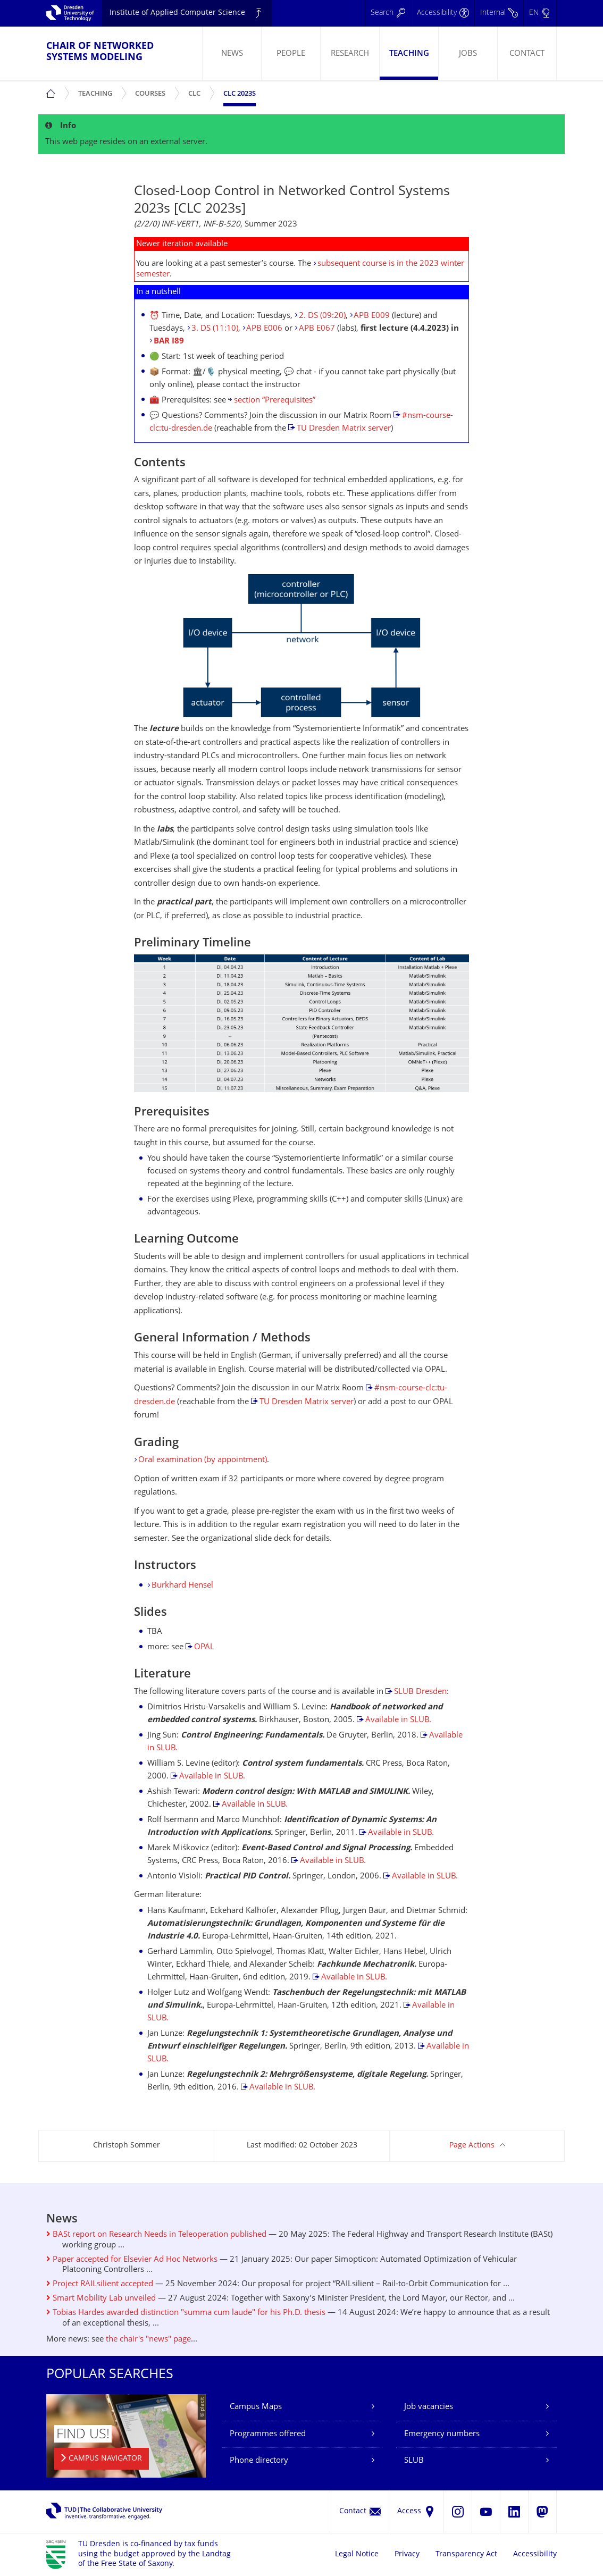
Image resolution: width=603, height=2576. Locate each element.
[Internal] (498, 13)
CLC (196, 89)
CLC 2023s (239, 94)
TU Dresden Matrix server (344, 429)
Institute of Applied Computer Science (177, 13)
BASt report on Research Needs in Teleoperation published (156, 2235)
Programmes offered (268, 2434)
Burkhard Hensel (182, 1586)
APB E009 (372, 316)
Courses (152, 89)
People (291, 54)
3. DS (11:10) (214, 329)
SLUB (414, 2461)
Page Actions (472, 2145)
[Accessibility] (442, 13)
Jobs (468, 54)
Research (350, 54)
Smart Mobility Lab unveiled (101, 2299)
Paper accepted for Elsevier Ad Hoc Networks (131, 2260)
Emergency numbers (442, 2434)
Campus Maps (256, 2407)
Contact (527, 54)
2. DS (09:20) (322, 316)
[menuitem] (231, 53)
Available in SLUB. (398, 1720)
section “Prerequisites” (274, 401)
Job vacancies (428, 2407)
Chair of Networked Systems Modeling (100, 52)
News (232, 54)
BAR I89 (169, 342)
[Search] (388, 13)
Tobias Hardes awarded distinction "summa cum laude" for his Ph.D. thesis (185, 2313)
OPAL (204, 1647)
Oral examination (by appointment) (202, 1460)
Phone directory (259, 2461)
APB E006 (264, 329)
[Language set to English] (539, 13)
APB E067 (317, 329)
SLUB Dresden (420, 1692)
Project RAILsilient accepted (99, 2284)
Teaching (409, 54)
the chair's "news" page (148, 2340)
